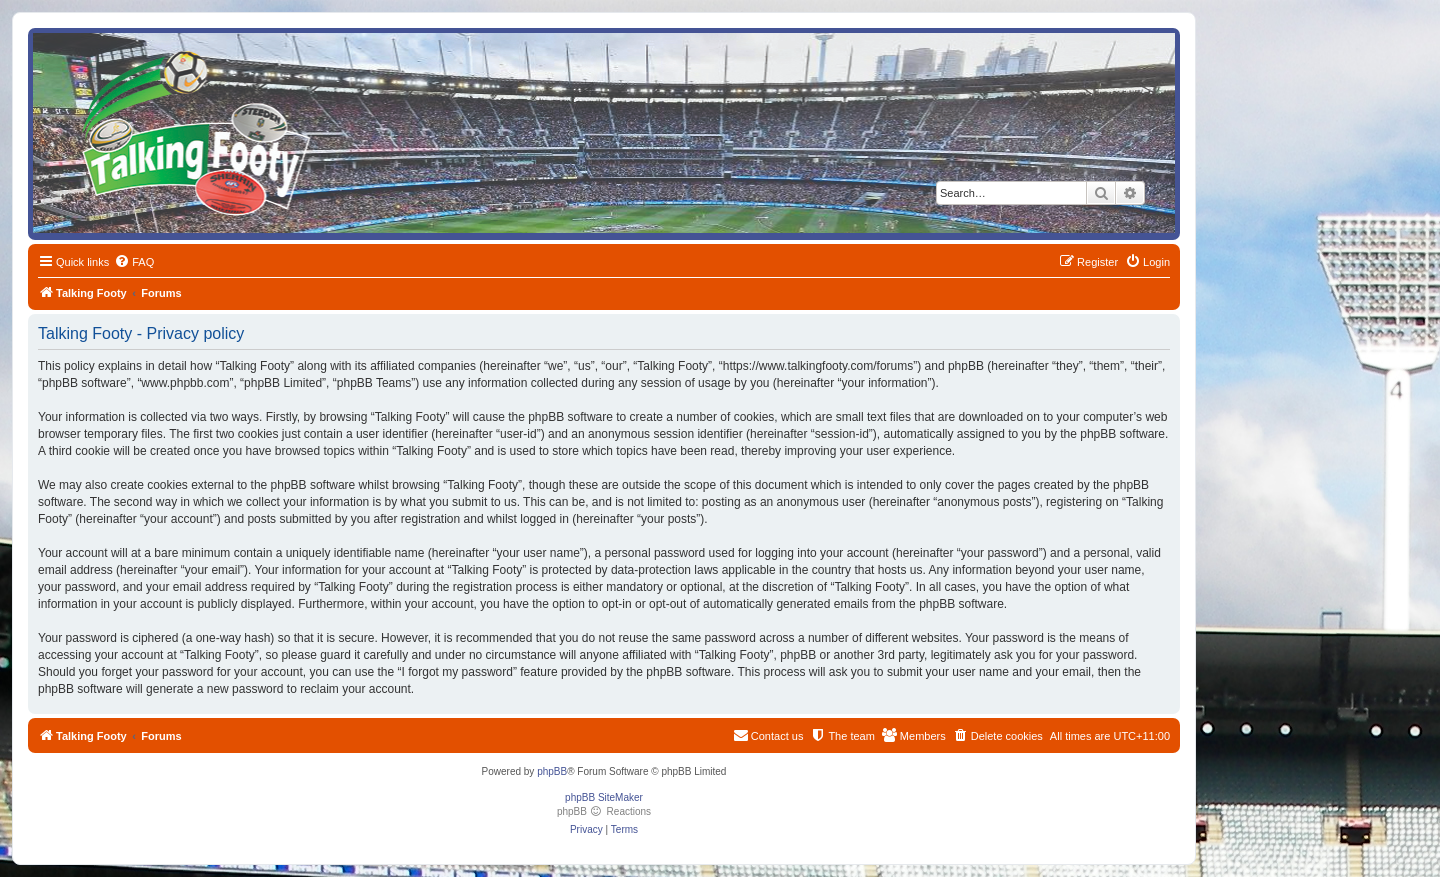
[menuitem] (134, 262)
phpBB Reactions (604, 811)
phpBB (552, 771)
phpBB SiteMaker (604, 797)
